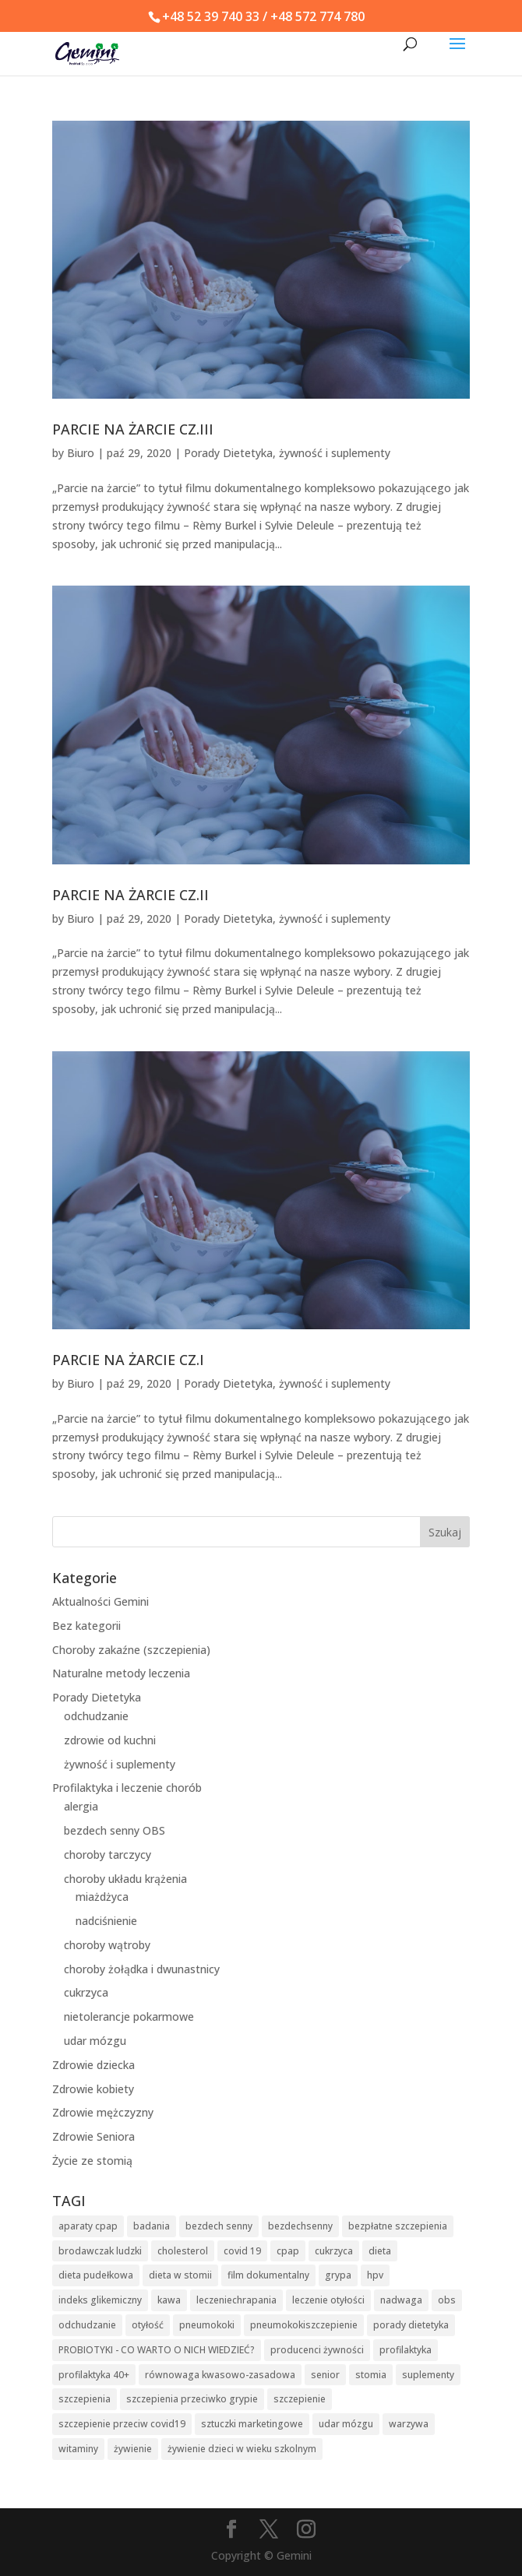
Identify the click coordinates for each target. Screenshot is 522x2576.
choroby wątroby (107, 1944)
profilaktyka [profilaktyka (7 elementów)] (405, 2349)
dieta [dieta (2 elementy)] (380, 2251)
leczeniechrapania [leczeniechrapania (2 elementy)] (236, 2300)
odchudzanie (96, 1716)
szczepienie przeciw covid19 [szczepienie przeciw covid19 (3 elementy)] (121, 2423)
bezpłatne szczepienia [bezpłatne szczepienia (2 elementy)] (397, 2226)
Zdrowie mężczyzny (102, 2112)
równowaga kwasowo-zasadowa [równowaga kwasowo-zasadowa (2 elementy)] (220, 2374)
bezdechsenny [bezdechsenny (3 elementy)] (300, 2226)
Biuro (80, 452)
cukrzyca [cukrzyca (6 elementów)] (334, 2251)
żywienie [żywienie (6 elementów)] (133, 2448)
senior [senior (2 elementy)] (325, 2374)
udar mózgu (95, 2040)
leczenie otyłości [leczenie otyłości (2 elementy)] (328, 2300)
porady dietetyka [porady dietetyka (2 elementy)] (411, 2324)
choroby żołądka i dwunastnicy (142, 1969)
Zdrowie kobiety (93, 2089)
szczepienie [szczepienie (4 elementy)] (299, 2398)
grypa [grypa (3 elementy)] (338, 2275)
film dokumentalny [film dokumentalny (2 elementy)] (268, 2275)
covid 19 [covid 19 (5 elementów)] (242, 2251)
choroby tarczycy (107, 1854)
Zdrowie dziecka (93, 2064)
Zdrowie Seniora (93, 2136)
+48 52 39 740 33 (210, 16)
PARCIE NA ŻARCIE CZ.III (132, 429)
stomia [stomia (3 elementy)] (370, 2374)
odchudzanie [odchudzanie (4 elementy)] (87, 2324)
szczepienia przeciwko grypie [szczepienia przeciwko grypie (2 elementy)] (192, 2398)
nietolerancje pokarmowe (129, 2016)
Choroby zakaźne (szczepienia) (131, 1649)
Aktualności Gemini (100, 1601)
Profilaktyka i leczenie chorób (127, 1787)
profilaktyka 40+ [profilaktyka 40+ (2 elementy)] (93, 2374)
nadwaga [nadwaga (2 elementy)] (401, 2300)
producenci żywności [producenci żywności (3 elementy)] (317, 2349)
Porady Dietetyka (228, 452)
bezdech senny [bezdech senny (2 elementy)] (218, 2226)
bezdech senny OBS (114, 1830)
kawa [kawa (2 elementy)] (169, 2300)
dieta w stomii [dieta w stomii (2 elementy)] (180, 2275)
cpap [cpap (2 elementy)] (288, 2251)
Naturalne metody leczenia (121, 1673)
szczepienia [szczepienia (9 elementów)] (84, 2398)
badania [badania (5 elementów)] (151, 2226)
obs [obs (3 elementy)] (447, 2300)
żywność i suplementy (334, 452)
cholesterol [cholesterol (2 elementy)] (182, 2251)
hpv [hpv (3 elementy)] (375, 2275)
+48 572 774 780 (317, 16)
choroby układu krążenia (125, 1878)
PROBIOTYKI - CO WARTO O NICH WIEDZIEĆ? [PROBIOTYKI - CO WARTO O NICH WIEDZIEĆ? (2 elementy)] (156, 2349)
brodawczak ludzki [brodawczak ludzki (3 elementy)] (100, 2251)
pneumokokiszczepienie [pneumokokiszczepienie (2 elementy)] (304, 2324)
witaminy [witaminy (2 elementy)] (78, 2448)
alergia (81, 1806)
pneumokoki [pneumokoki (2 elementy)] (207, 2324)
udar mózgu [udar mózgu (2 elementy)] (346, 2423)
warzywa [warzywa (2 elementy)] (409, 2423)
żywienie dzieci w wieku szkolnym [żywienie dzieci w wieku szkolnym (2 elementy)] (242, 2448)
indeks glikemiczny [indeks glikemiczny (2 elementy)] (100, 2300)
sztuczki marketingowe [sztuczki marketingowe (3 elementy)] (252, 2423)
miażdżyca (102, 1896)
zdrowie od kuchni (110, 1740)
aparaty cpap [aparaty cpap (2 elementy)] (88, 2226)
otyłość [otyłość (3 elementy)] (148, 2324)
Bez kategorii (86, 1625)
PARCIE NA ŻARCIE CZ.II (130, 894)
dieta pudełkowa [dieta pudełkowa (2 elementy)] (95, 2275)
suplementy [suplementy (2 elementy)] (428, 2374)
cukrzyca (86, 1992)
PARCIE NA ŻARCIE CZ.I (128, 1359)
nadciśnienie (106, 1920)
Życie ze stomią (92, 2160)
